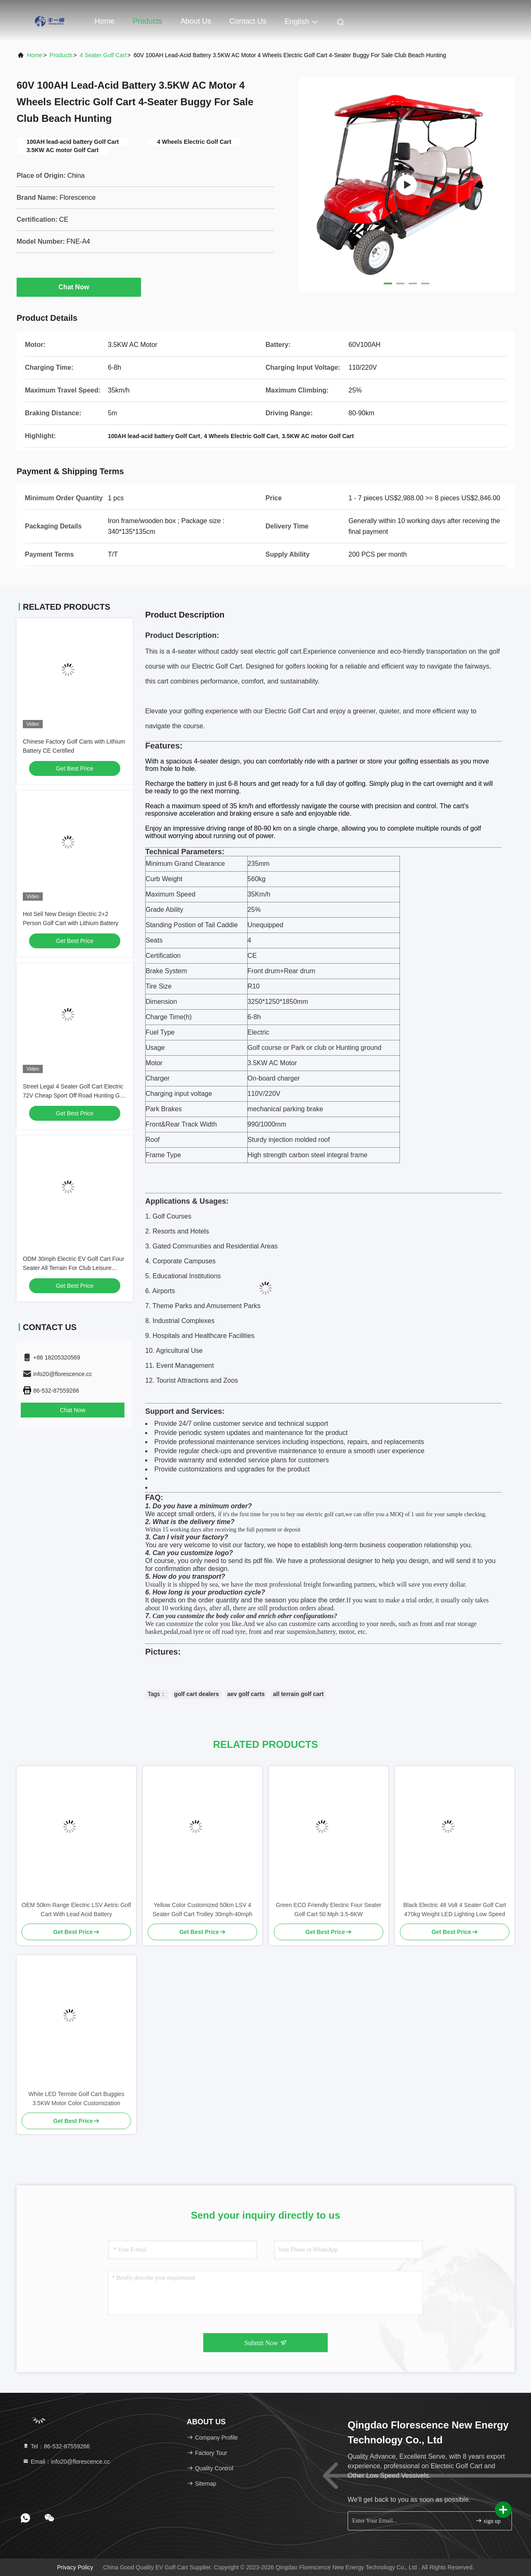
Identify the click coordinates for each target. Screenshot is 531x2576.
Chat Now (78, 287)
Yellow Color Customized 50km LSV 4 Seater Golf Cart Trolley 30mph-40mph (202, 1909)
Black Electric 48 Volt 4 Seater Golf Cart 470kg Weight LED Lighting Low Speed (454, 1909)
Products (147, 21)
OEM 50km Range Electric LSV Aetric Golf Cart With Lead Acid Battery (76, 1909)
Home (104, 21)
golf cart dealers (196, 1694)
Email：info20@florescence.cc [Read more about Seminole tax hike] (66, 2461)
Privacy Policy (75, 2567)
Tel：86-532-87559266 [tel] (56, 2446)
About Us (195, 21)
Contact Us (247, 21)
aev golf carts (246, 1694)
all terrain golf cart (298, 1694)
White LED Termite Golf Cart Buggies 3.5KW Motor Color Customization (76, 2098)
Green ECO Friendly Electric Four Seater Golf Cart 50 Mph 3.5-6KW (328, 1909)
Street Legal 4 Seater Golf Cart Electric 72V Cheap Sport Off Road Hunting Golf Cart (74, 1095)
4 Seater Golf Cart (103, 55)
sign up (487, 2520)
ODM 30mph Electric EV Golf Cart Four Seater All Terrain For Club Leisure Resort (73, 1267)
